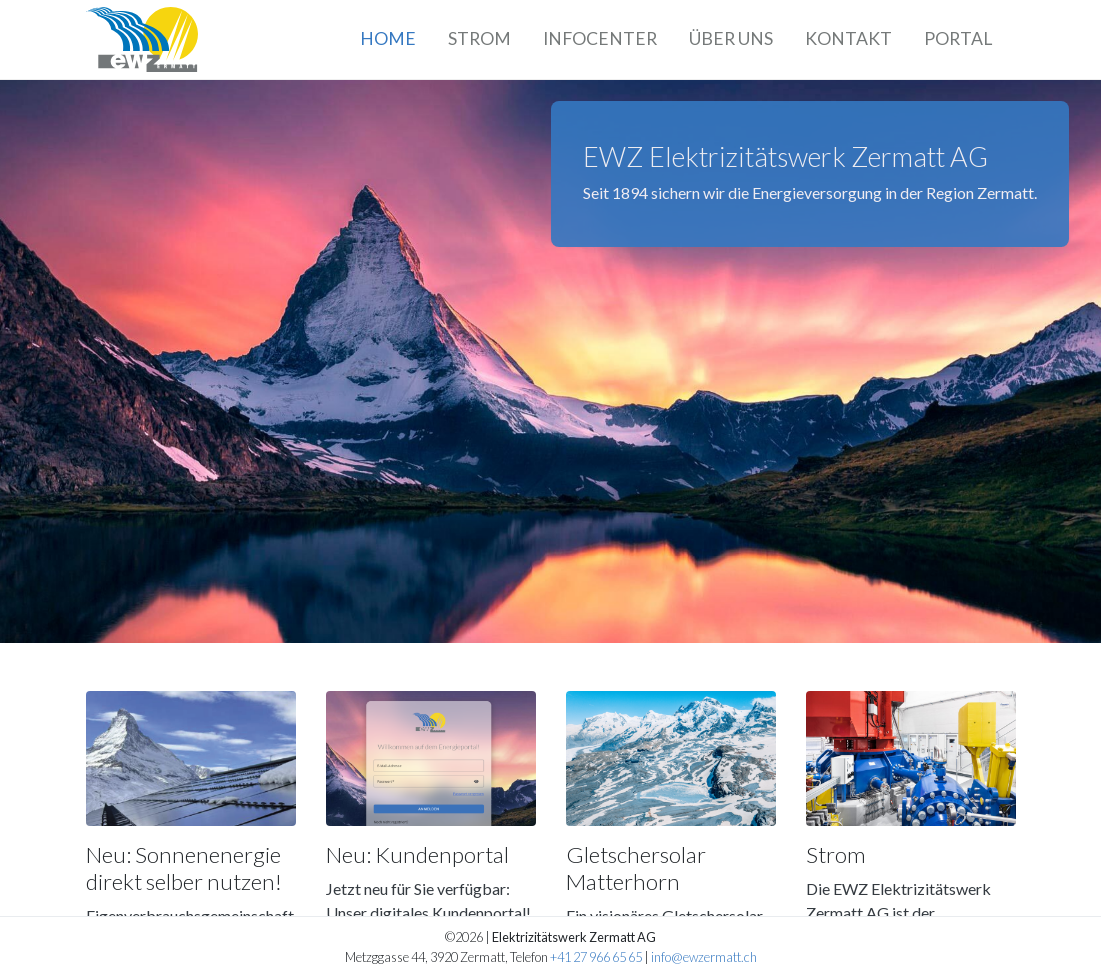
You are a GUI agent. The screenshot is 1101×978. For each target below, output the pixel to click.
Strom (479, 38)
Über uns (731, 38)
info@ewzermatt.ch (704, 957)
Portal (958, 38)
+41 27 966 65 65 (596, 957)
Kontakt (848, 38)
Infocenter (600, 38)
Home (388, 38)
